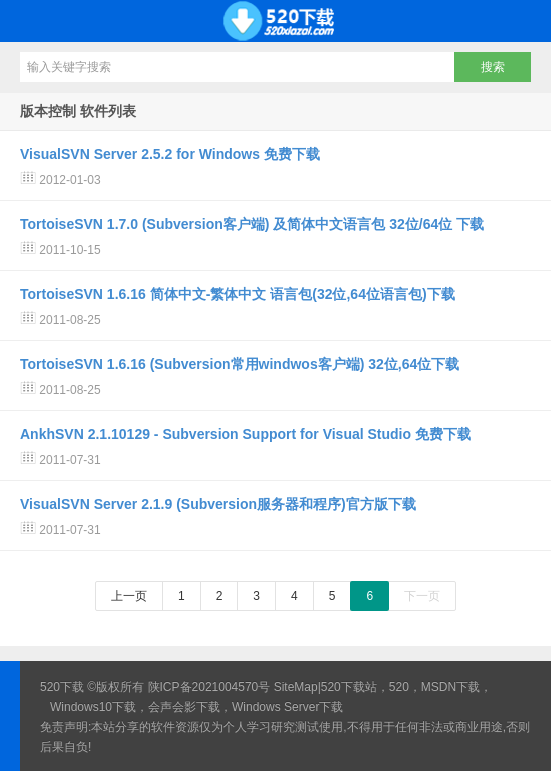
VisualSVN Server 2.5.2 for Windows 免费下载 (170, 154)
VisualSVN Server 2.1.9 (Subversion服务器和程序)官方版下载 (218, 504)
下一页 (422, 596)
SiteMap (296, 687)
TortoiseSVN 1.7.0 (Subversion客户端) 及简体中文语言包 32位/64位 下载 (252, 224)
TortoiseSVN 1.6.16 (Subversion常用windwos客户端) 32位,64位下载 (239, 364)
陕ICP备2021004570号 (209, 687)
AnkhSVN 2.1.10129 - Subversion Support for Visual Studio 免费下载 (245, 434)
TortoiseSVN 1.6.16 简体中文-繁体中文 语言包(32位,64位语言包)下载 (237, 294)
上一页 (129, 596)
